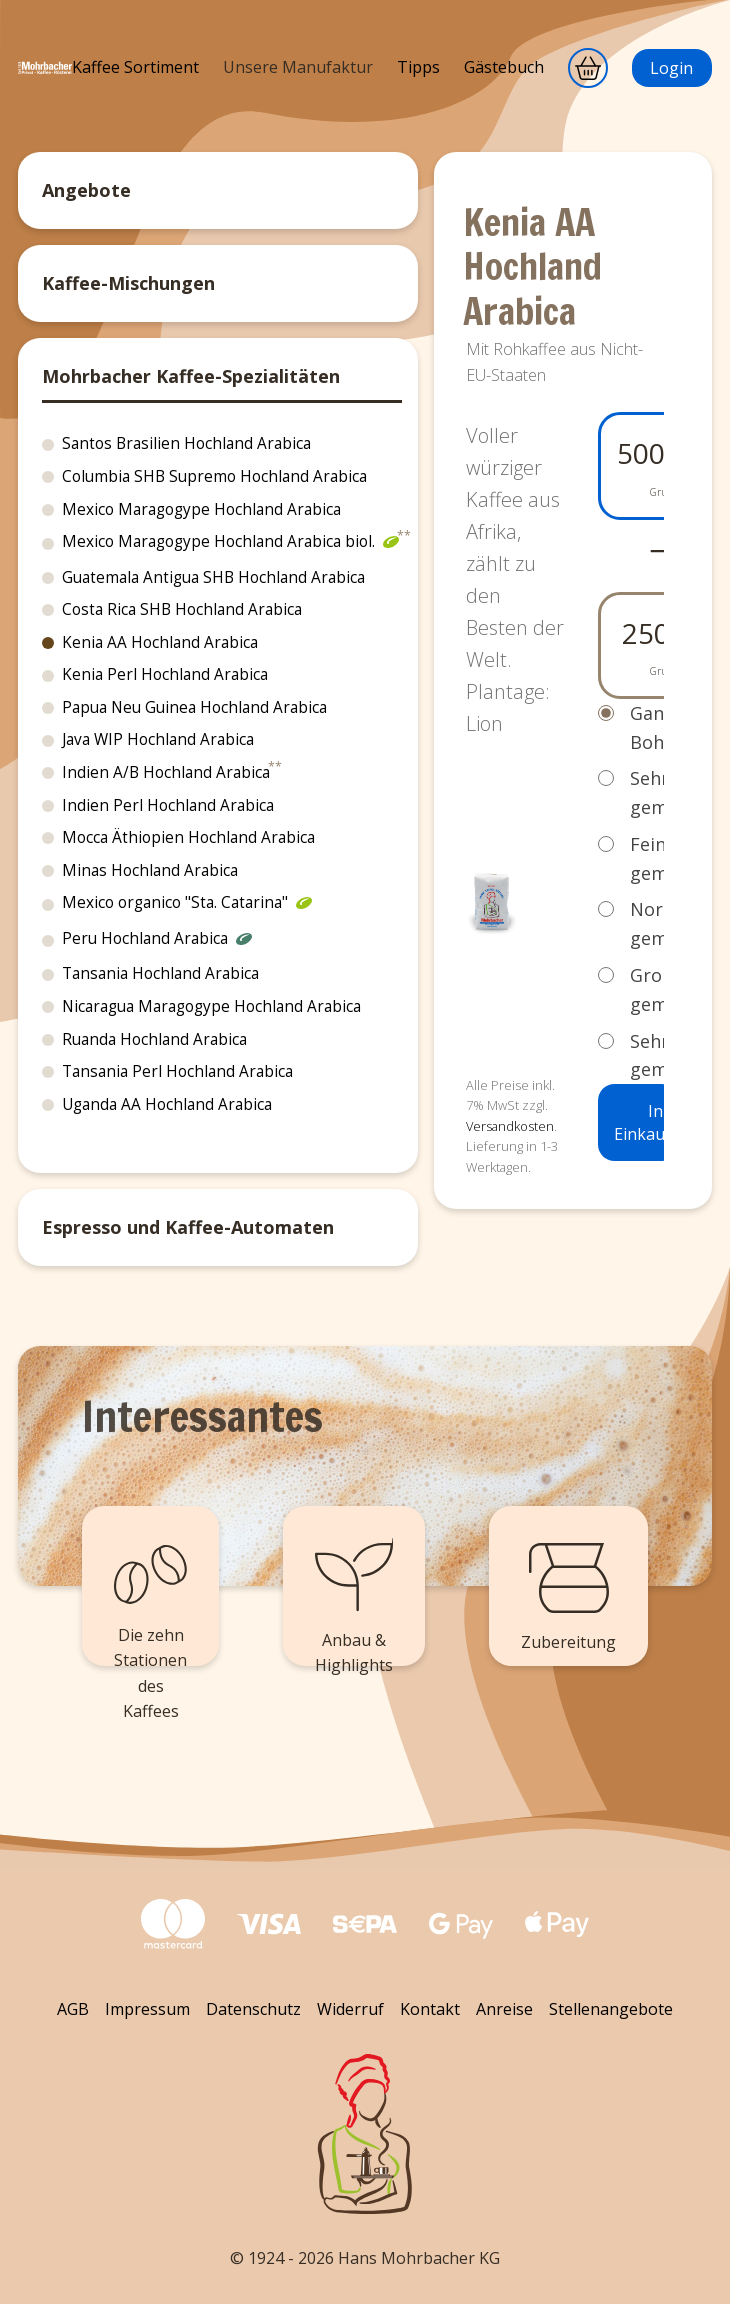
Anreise (504, 2009)
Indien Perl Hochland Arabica (168, 805)
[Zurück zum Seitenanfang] (365, 2134)
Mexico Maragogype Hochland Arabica (201, 509)
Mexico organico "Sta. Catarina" (187, 905)
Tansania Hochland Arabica (160, 973)
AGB (73, 2009)
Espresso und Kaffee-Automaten (188, 1227)
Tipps (418, 67)
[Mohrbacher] (45, 82)
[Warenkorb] (588, 68)
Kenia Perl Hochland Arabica (165, 674)
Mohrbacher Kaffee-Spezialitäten (191, 376)
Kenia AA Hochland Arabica (160, 642)
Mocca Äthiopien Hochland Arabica (188, 837)
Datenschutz (253, 2009)
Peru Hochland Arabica (157, 941)
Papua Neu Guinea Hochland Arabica (194, 707)
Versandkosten (510, 1126)
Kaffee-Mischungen (128, 283)
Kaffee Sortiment (135, 67)
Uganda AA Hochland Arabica (167, 1104)
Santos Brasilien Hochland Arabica (186, 443)
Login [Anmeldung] (671, 68)
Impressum (147, 2009)
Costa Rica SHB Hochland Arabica (182, 609)
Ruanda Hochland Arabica (154, 1039)
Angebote (86, 190)
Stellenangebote (611, 2009)
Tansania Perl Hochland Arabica (177, 1071)
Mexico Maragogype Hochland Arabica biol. (230, 544)
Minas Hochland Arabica (150, 870)
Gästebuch (504, 67)
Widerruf (350, 2009)
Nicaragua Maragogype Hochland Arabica (211, 1006)
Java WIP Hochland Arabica (158, 739)
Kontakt (430, 2009)
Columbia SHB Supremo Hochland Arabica (214, 476)
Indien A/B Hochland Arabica (166, 772)
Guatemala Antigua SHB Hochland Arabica (213, 577)
